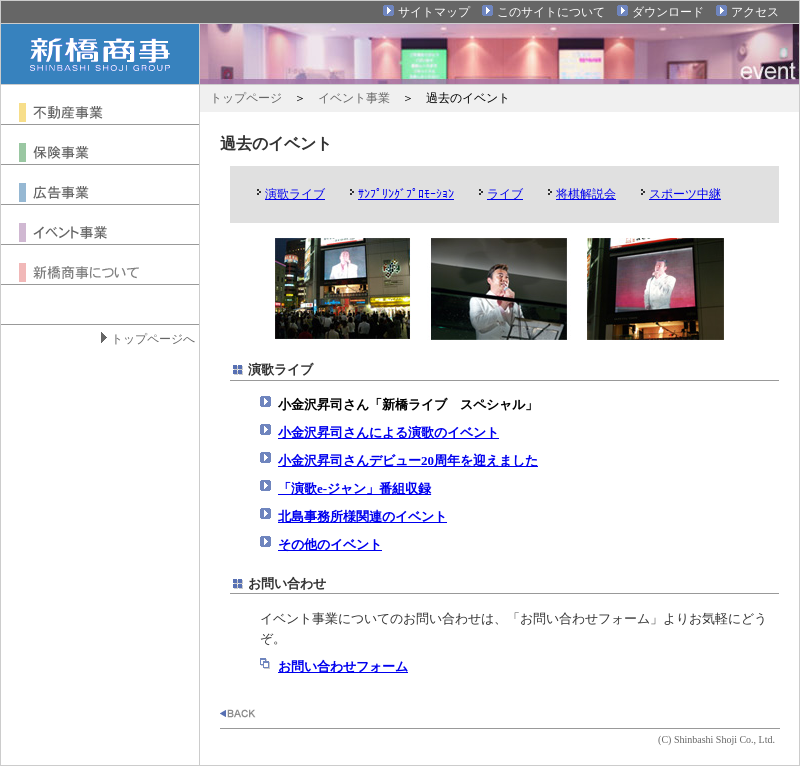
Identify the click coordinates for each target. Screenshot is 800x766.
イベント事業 (354, 98)
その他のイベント (330, 544)
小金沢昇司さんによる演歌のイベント (388, 432)
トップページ (246, 98)
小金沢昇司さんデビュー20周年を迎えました (408, 460)
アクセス (755, 12)
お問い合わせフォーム (343, 666)
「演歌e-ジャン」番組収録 (354, 488)
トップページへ (153, 339)
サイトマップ (434, 12)
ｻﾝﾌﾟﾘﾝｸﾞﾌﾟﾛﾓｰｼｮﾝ (406, 194)
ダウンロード (668, 12)
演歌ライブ (295, 194)
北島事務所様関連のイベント (362, 516)
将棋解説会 (586, 194)
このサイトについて (551, 12)
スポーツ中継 (685, 194)
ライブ (505, 194)
